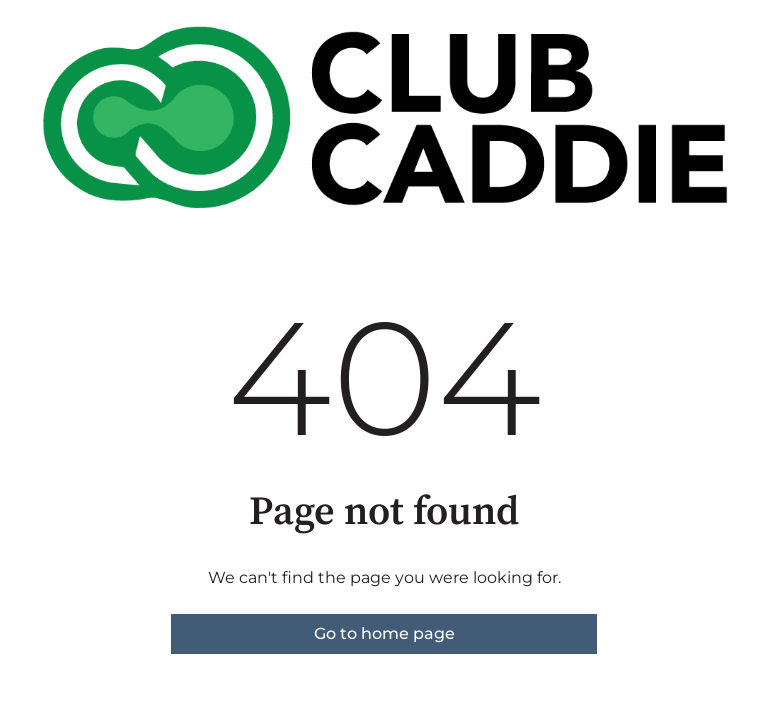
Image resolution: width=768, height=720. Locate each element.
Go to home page (384, 633)
